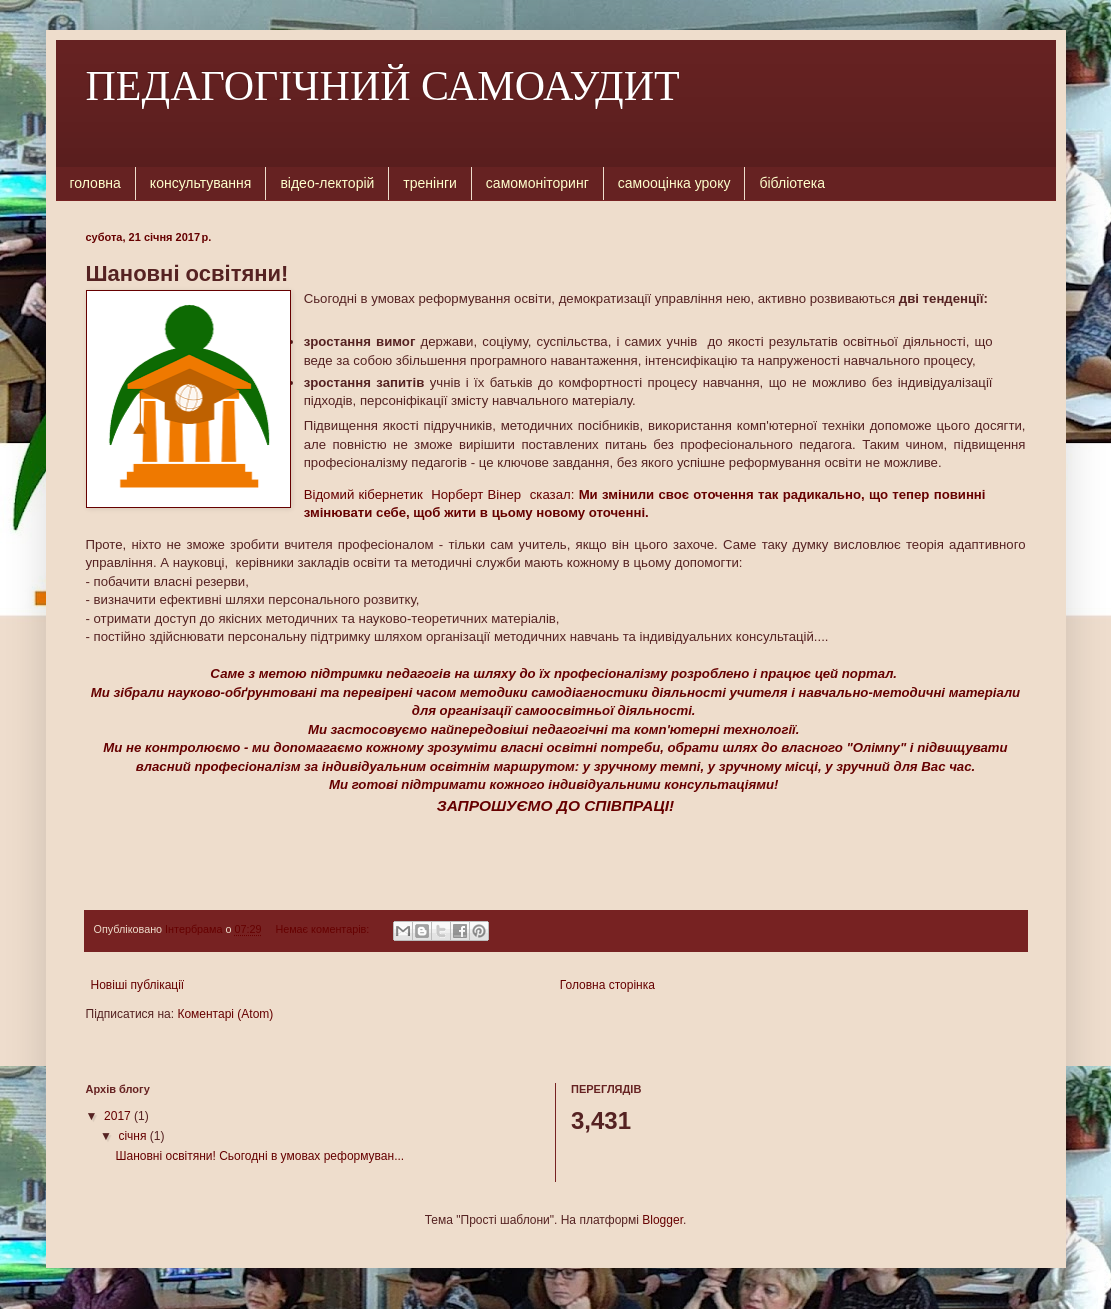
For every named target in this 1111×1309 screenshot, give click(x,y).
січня (133, 1136)
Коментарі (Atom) (225, 1014)
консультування (201, 183)
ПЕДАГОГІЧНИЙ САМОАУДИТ (383, 86)
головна (95, 183)
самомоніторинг (537, 183)
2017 (119, 1116)
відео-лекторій (327, 183)
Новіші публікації (138, 985)
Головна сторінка (607, 985)
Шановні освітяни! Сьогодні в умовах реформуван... (259, 1156)
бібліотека (792, 183)
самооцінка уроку (674, 183)
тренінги (429, 183)
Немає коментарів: (323, 929)
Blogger (662, 1220)
